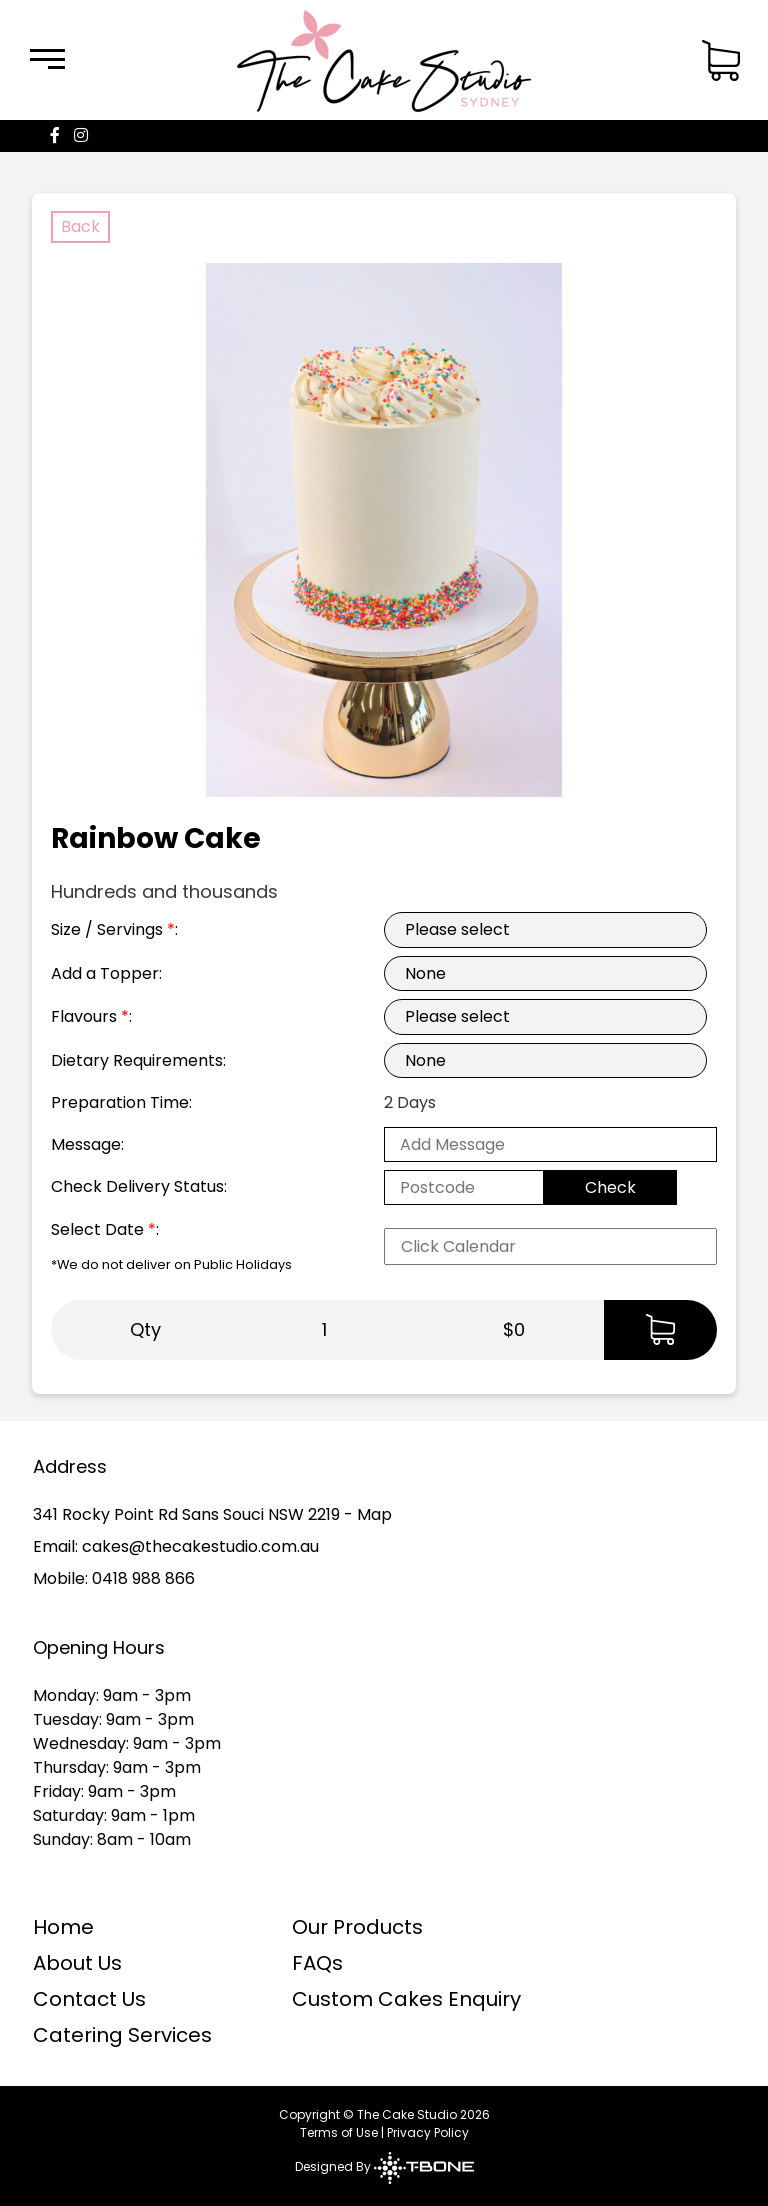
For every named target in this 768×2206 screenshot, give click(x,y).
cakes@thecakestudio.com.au (200, 1546)
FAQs (317, 1963)
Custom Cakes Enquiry (406, 1999)
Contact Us (89, 1999)
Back (80, 226)
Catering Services (122, 2035)
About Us (77, 1963)
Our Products (357, 1927)
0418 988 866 (143, 1578)
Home (63, 1927)
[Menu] (47, 60)
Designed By (384, 2166)
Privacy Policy (428, 2132)
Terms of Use (339, 2132)
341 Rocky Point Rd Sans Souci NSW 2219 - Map (212, 1514)
